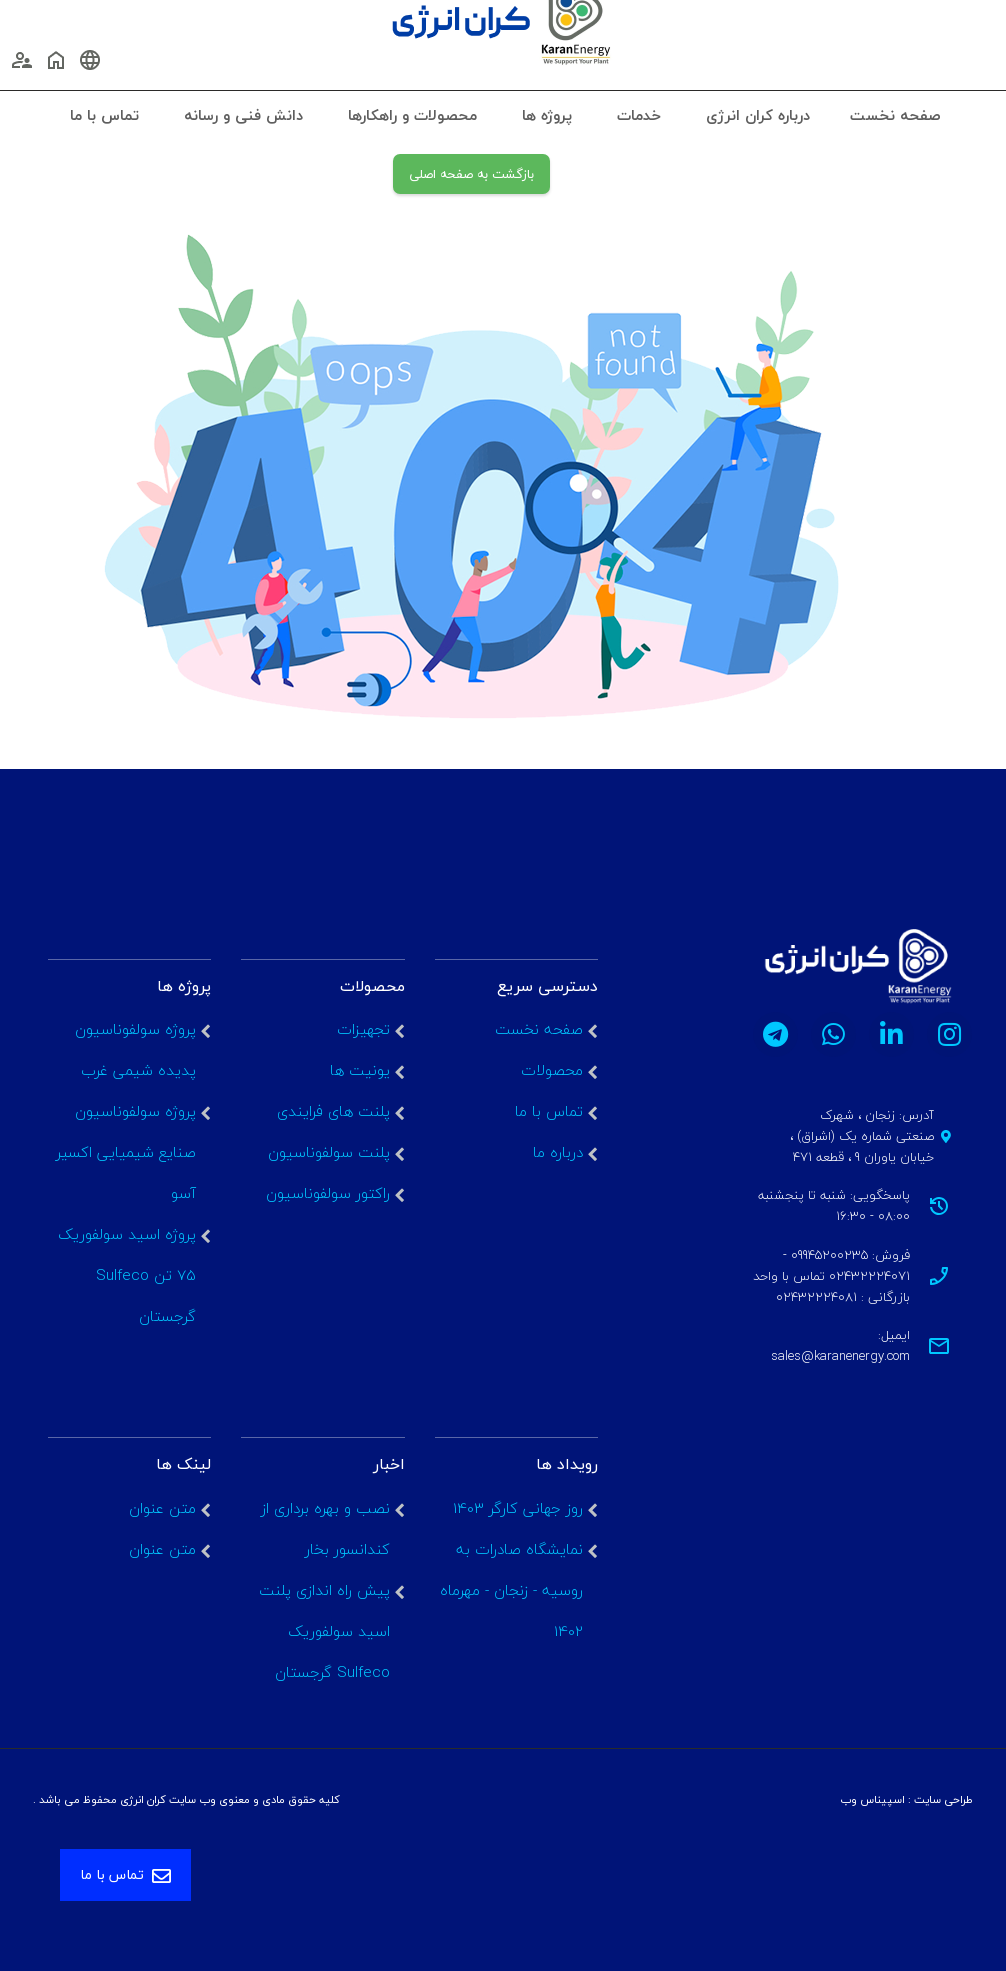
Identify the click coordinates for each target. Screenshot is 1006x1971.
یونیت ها (360, 1070)
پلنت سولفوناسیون (329, 1152)
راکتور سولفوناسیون (328, 1193)
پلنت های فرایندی (333, 1111)
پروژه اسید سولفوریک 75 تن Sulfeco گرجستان (127, 1275)
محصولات (552, 1070)
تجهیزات (363, 1029)
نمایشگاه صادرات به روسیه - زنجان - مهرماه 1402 (511, 1590)
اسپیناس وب (872, 1799)
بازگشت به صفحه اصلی (471, 174)
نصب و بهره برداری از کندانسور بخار (325, 1528)
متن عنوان (162, 1508)
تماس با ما (549, 1111)
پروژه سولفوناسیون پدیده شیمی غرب (135, 1049)
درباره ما (558, 1152)
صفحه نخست (539, 1029)
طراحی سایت (943, 1799)
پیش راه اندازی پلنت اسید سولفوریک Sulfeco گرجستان (324, 1631)
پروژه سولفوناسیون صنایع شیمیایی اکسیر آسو (126, 1152)
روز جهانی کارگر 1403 (518, 1508)
